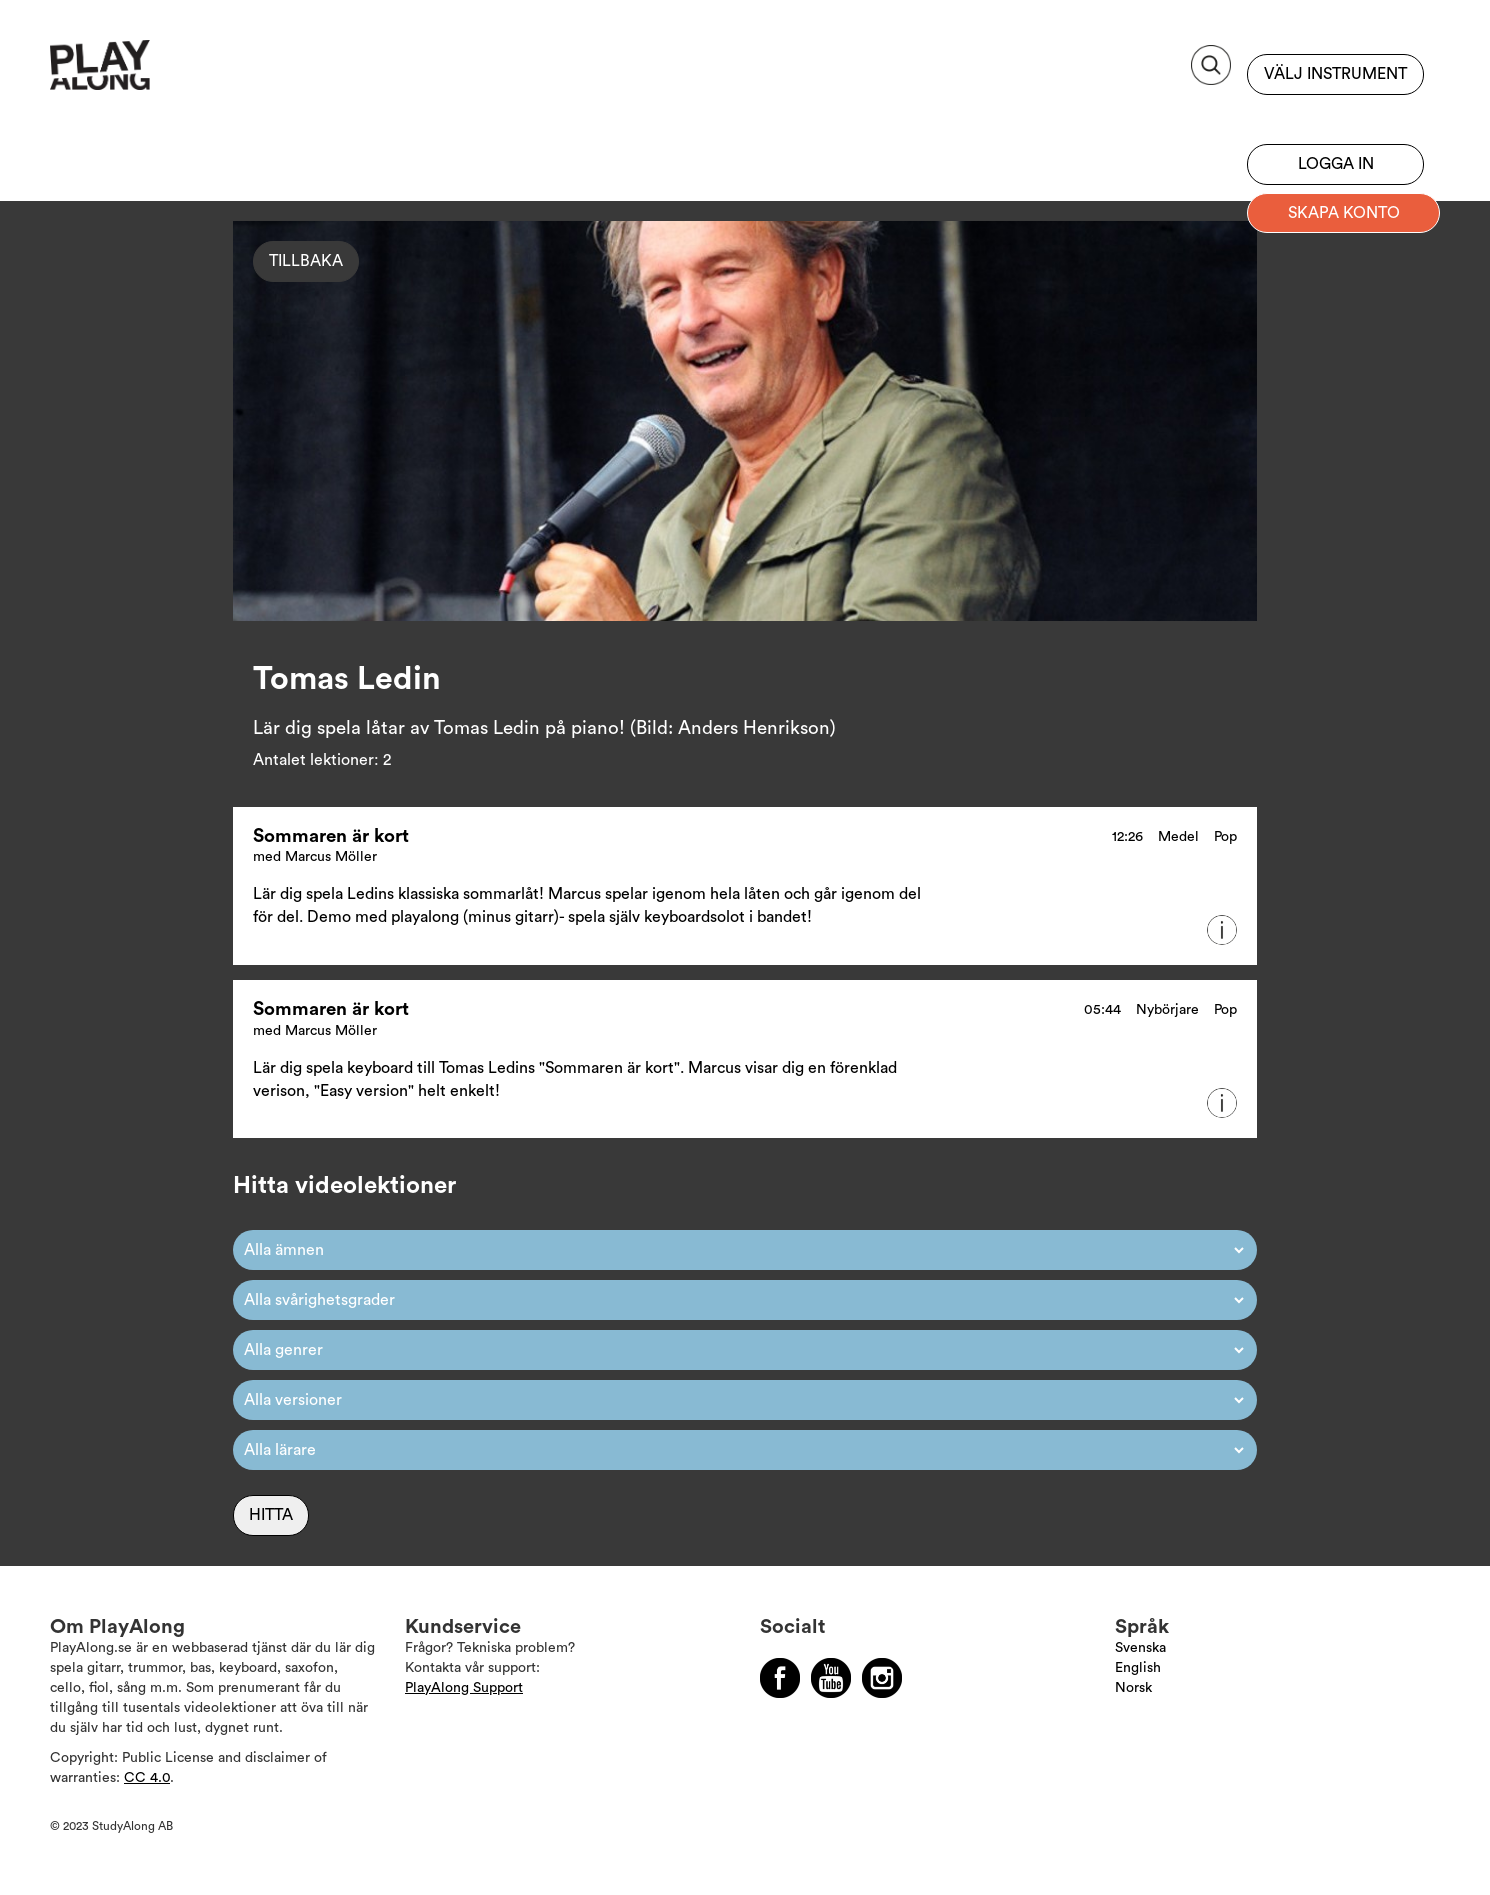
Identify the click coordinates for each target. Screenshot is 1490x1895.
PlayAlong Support (464, 1688)
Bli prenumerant (1335, 115)
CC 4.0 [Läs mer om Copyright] (147, 1778)
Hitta (271, 1515)
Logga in (1336, 164)
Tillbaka (306, 261)
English (1138, 1668)
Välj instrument (1335, 74)
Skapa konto (1344, 213)
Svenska (1140, 1648)
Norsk (1133, 1688)
